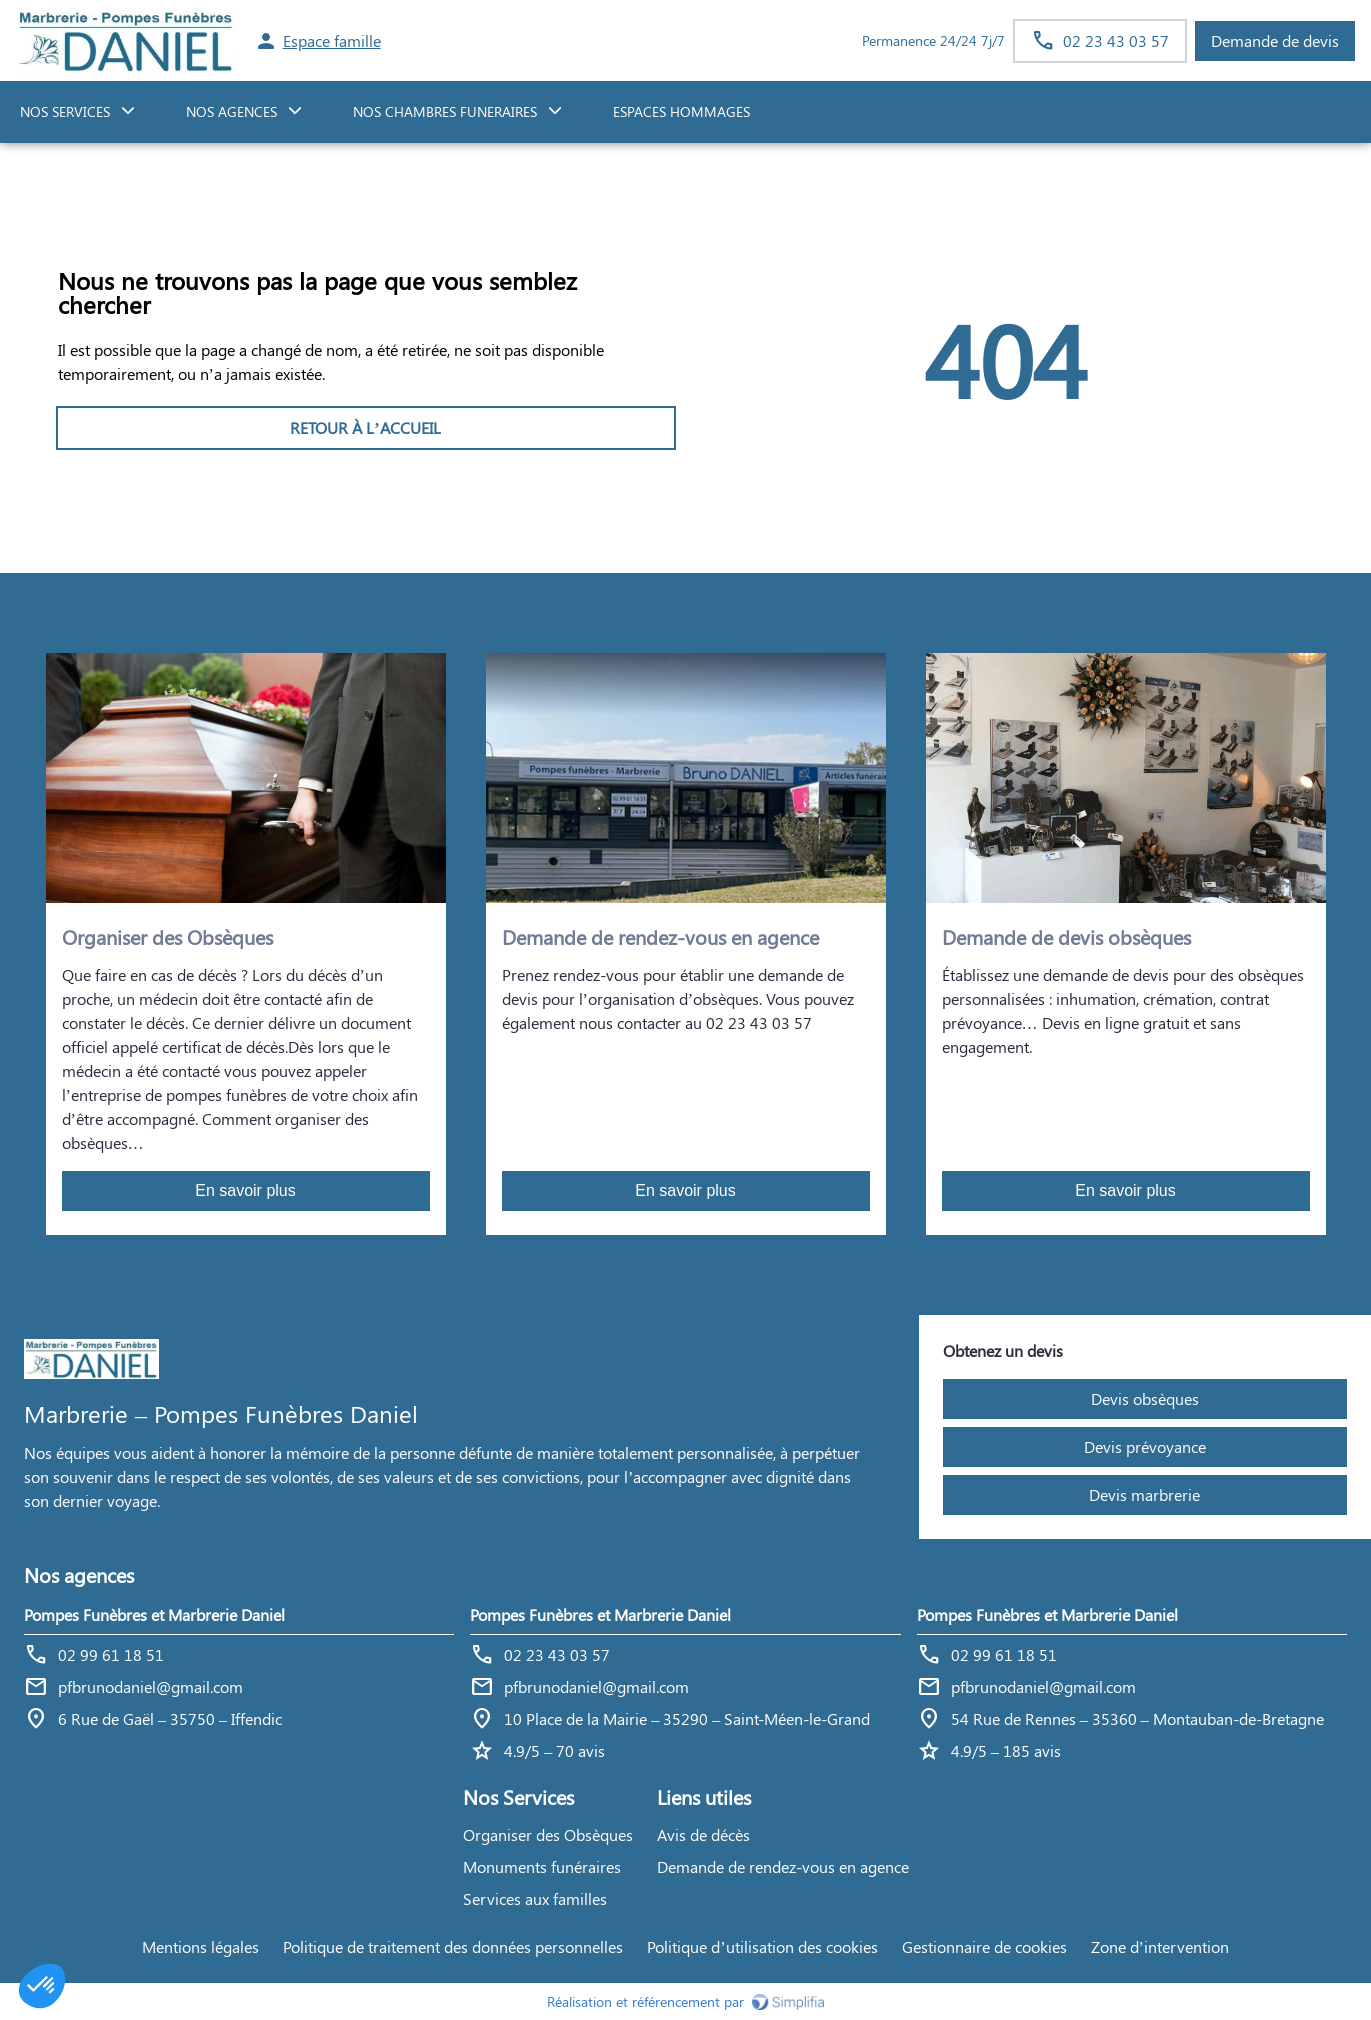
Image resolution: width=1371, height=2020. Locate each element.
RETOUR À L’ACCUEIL (365, 427)
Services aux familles (535, 1898)
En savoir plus (245, 1190)
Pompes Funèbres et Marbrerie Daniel (154, 1614)
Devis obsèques (1145, 1398)
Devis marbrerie (1144, 1494)
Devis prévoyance (1145, 1446)
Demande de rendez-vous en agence (783, 1866)
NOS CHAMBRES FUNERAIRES (445, 111)
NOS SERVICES (65, 111)
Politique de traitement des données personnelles (453, 1946)
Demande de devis (1275, 40)
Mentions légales (200, 1946)
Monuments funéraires (542, 1866)
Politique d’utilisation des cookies (762, 1946)
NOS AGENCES (231, 111)
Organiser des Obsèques (548, 1834)
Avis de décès (703, 1834)
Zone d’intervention (1160, 1946)
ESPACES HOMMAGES (681, 111)
